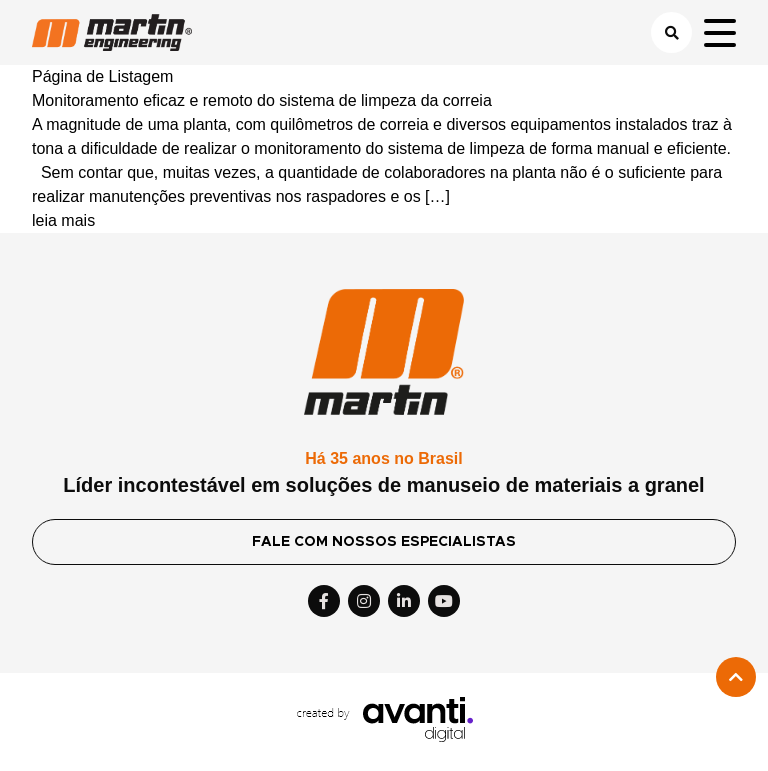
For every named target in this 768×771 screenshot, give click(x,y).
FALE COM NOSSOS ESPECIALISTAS (384, 542)
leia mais (63, 220)
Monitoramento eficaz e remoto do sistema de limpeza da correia (262, 100)
